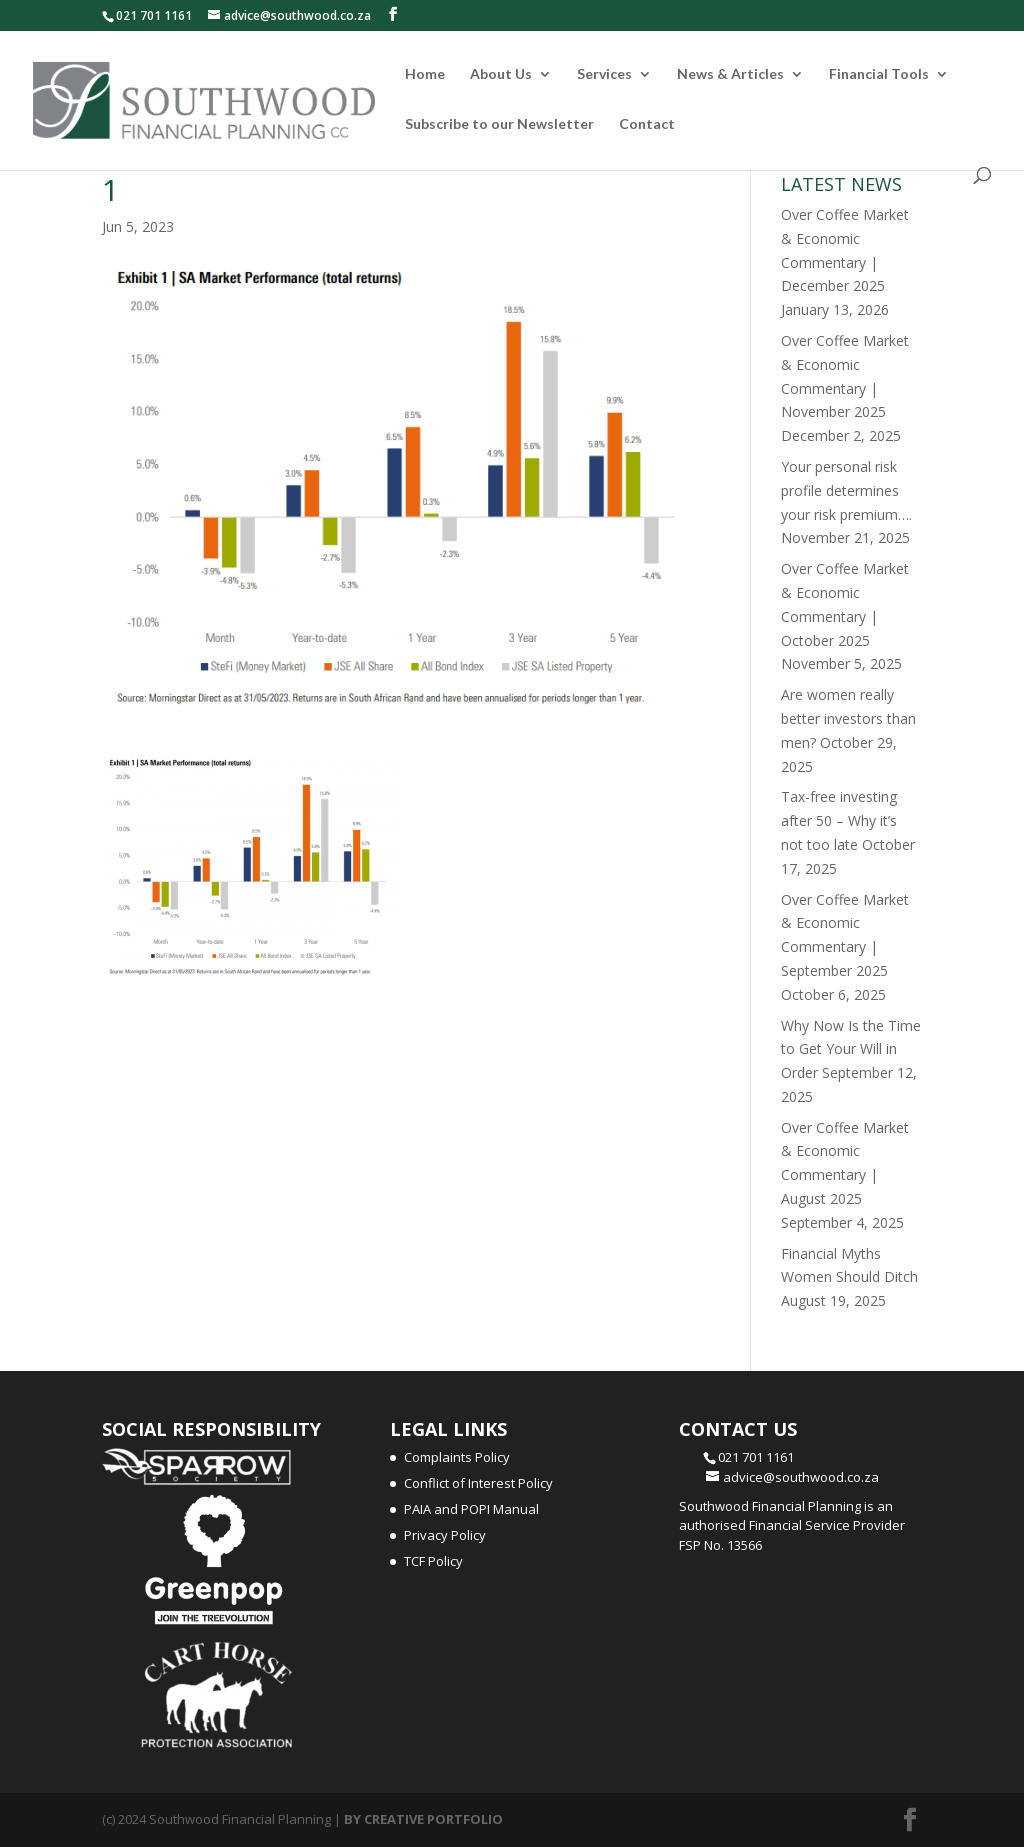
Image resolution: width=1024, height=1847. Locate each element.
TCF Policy (433, 1561)
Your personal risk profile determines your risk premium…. (846, 490)
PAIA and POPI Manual (471, 1509)
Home (425, 74)
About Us (501, 74)
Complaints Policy (457, 1457)
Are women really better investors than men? (848, 718)
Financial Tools (879, 74)
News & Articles (730, 74)
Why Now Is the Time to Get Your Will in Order (851, 1049)
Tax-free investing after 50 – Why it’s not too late (839, 820)
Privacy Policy (445, 1535)
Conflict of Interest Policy (478, 1483)
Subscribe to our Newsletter (499, 124)
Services (604, 74)
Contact (647, 124)
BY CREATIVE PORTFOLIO (423, 1819)
